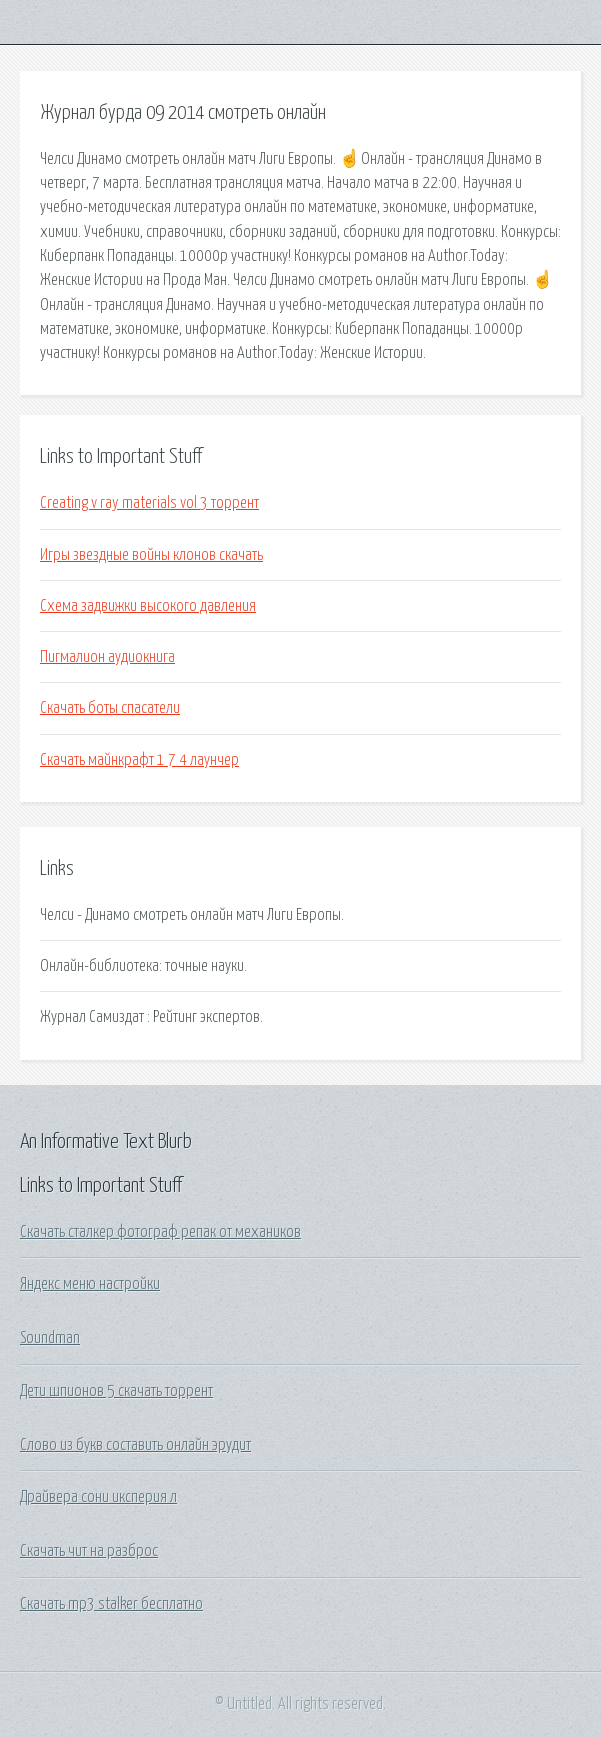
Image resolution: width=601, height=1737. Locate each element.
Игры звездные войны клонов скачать (151, 555)
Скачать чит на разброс (89, 1551)
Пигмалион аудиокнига (107, 657)
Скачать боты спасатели (110, 708)
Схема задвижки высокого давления (148, 606)
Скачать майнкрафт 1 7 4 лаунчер (139, 760)
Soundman (50, 1338)
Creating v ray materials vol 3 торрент (149, 503)
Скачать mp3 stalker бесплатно (111, 1604)
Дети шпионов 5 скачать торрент (116, 1391)
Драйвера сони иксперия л (98, 1497)
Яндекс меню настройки (90, 1284)
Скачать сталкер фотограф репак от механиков (160, 1232)
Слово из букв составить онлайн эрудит (135, 1445)
